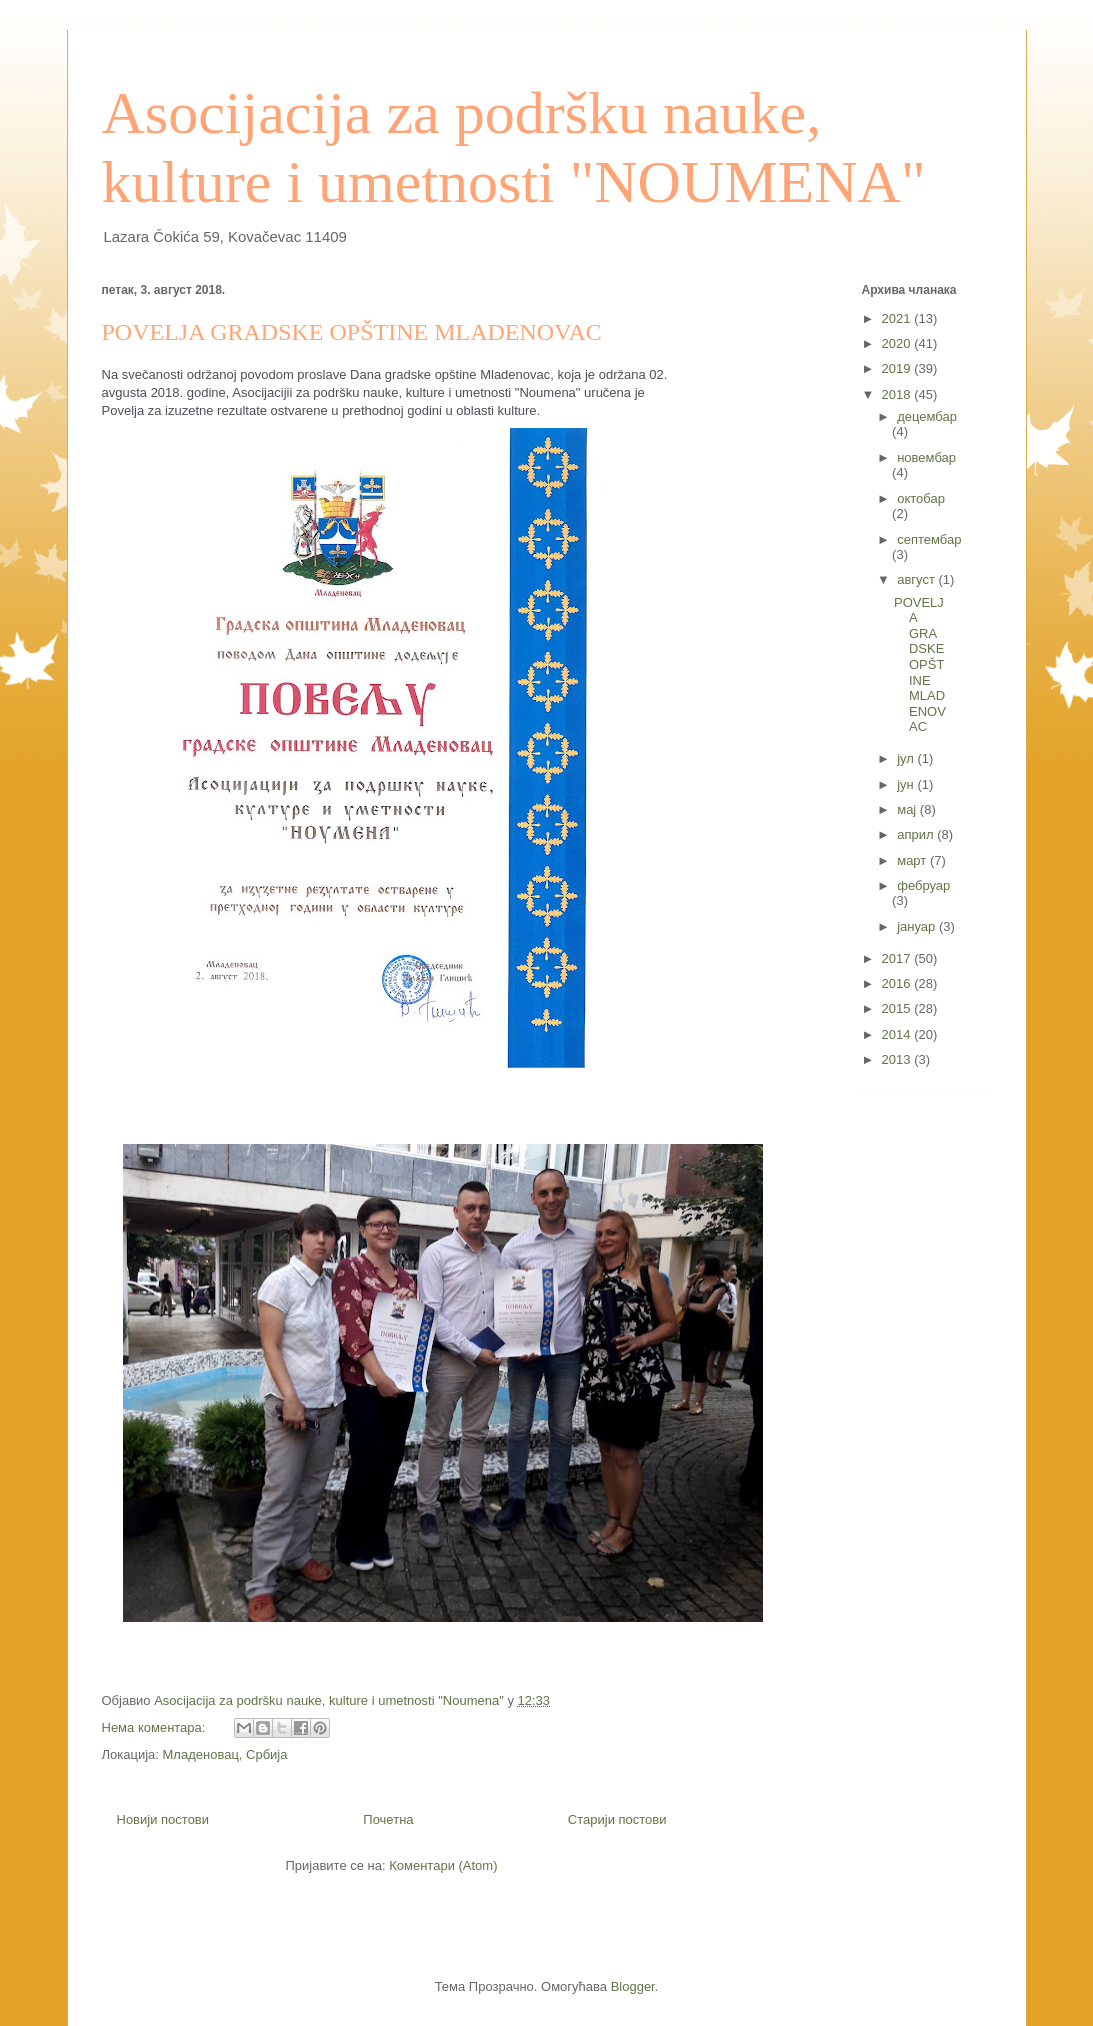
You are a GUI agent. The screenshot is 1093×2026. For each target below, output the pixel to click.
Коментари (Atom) (443, 1865)
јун (907, 784)
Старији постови (617, 1819)
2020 (898, 343)
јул (907, 758)
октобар (921, 498)
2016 (898, 983)
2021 (898, 318)
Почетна (388, 1819)
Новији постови (163, 1819)
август (917, 579)
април (917, 834)
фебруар (923, 885)
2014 (898, 1034)
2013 (898, 1059)
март (913, 860)
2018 (898, 394)
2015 (898, 1008)
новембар (926, 457)
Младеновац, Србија (225, 1754)
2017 (898, 958)
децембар (927, 416)
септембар (929, 539)
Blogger (633, 1986)
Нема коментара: (156, 1727)
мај (908, 809)
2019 (898, 368)
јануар (918, 926)
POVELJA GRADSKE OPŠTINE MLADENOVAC (352, 332)
